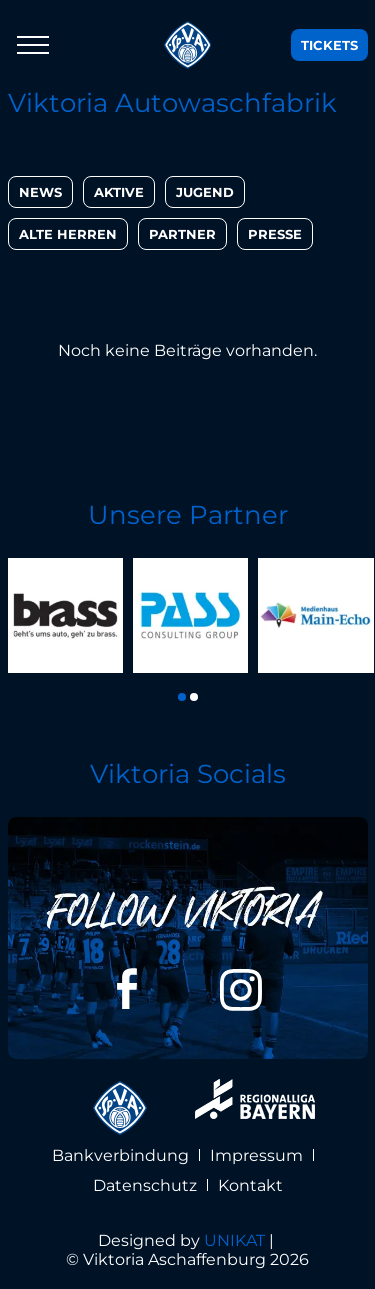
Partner (182, 234)
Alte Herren (68, 234)
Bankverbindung (120, 1155)
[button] (182, 697)
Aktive (119, 192)
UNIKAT (234, 1240)
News (40, 192)
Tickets (329, 45)
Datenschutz (145, 1185)
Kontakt (250, 1185)
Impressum (256, 1155)
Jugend (205, 192)
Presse (275, 234)
